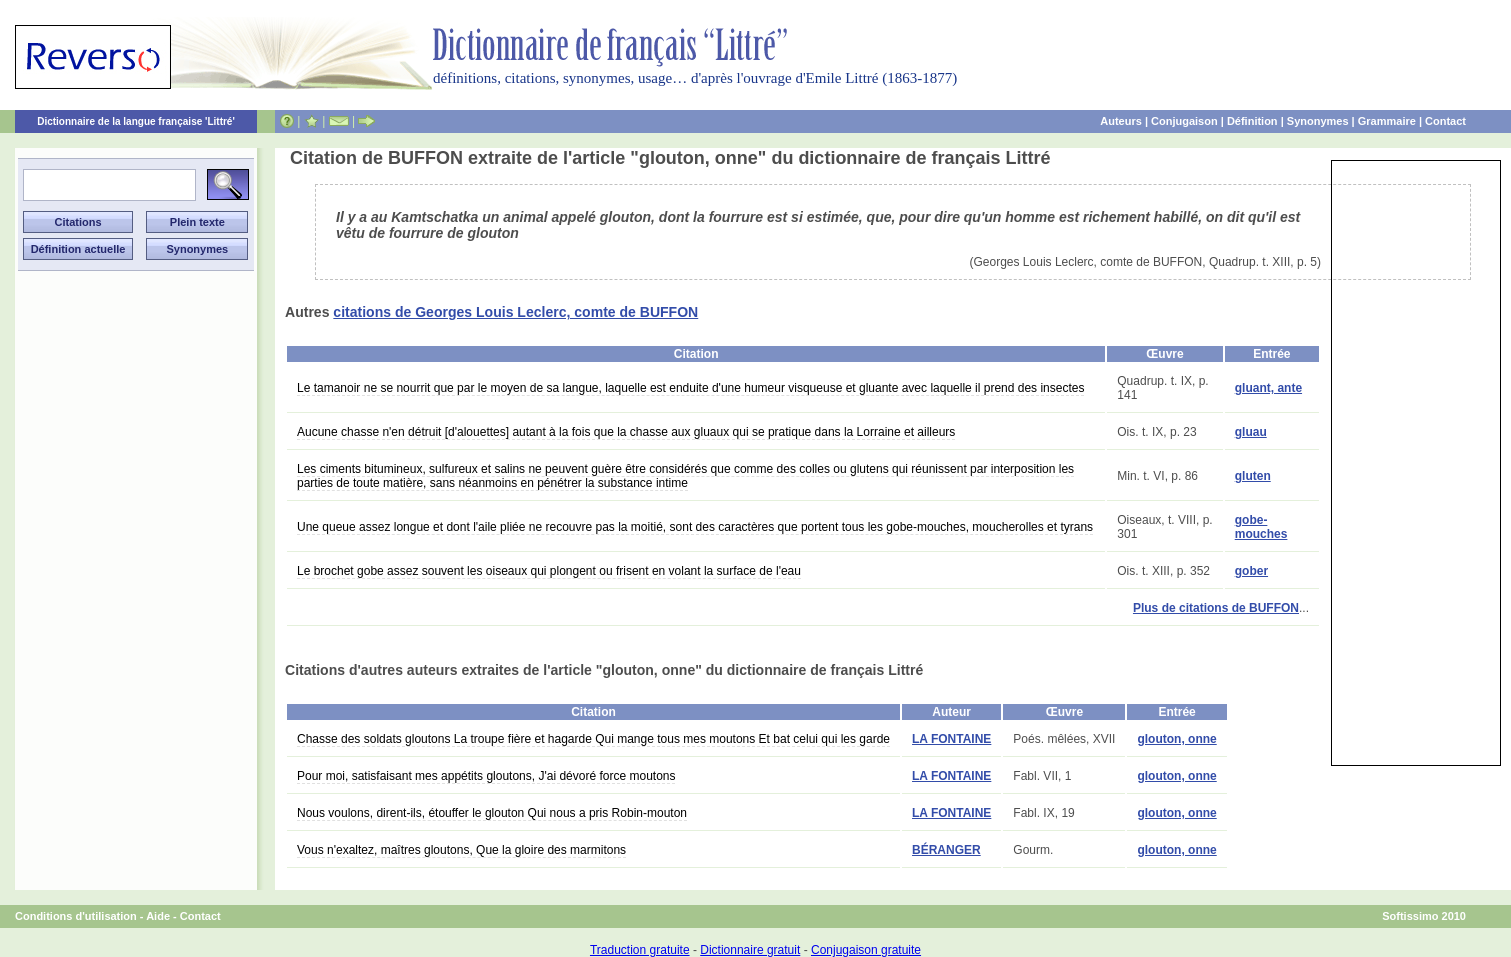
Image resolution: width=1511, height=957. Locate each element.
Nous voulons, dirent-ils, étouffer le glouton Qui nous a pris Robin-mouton (492, 813)
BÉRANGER (946, 850)
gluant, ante (1268, 388)
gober (1251, 571)
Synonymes (1318, 121)
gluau (1251, 432)
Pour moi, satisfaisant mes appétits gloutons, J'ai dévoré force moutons (486, 776)
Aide (158, 916)
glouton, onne (1176, 739)
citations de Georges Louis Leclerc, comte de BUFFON (515, 312)
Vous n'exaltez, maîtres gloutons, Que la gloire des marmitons (461, 850)
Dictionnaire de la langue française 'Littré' (136, 121)
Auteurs (1121, 121)
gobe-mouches (1261, 527)
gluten (1253, 476)
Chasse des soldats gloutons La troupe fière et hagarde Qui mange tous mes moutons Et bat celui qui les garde (593, 739)
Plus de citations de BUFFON (1216, 608)
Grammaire (1387, 121)
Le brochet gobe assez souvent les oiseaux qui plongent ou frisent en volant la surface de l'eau (549, 571)
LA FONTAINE (951, 739)
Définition (1252, 121)
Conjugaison (1184, 121)
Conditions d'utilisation (76, 916)
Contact (1445, 121)
